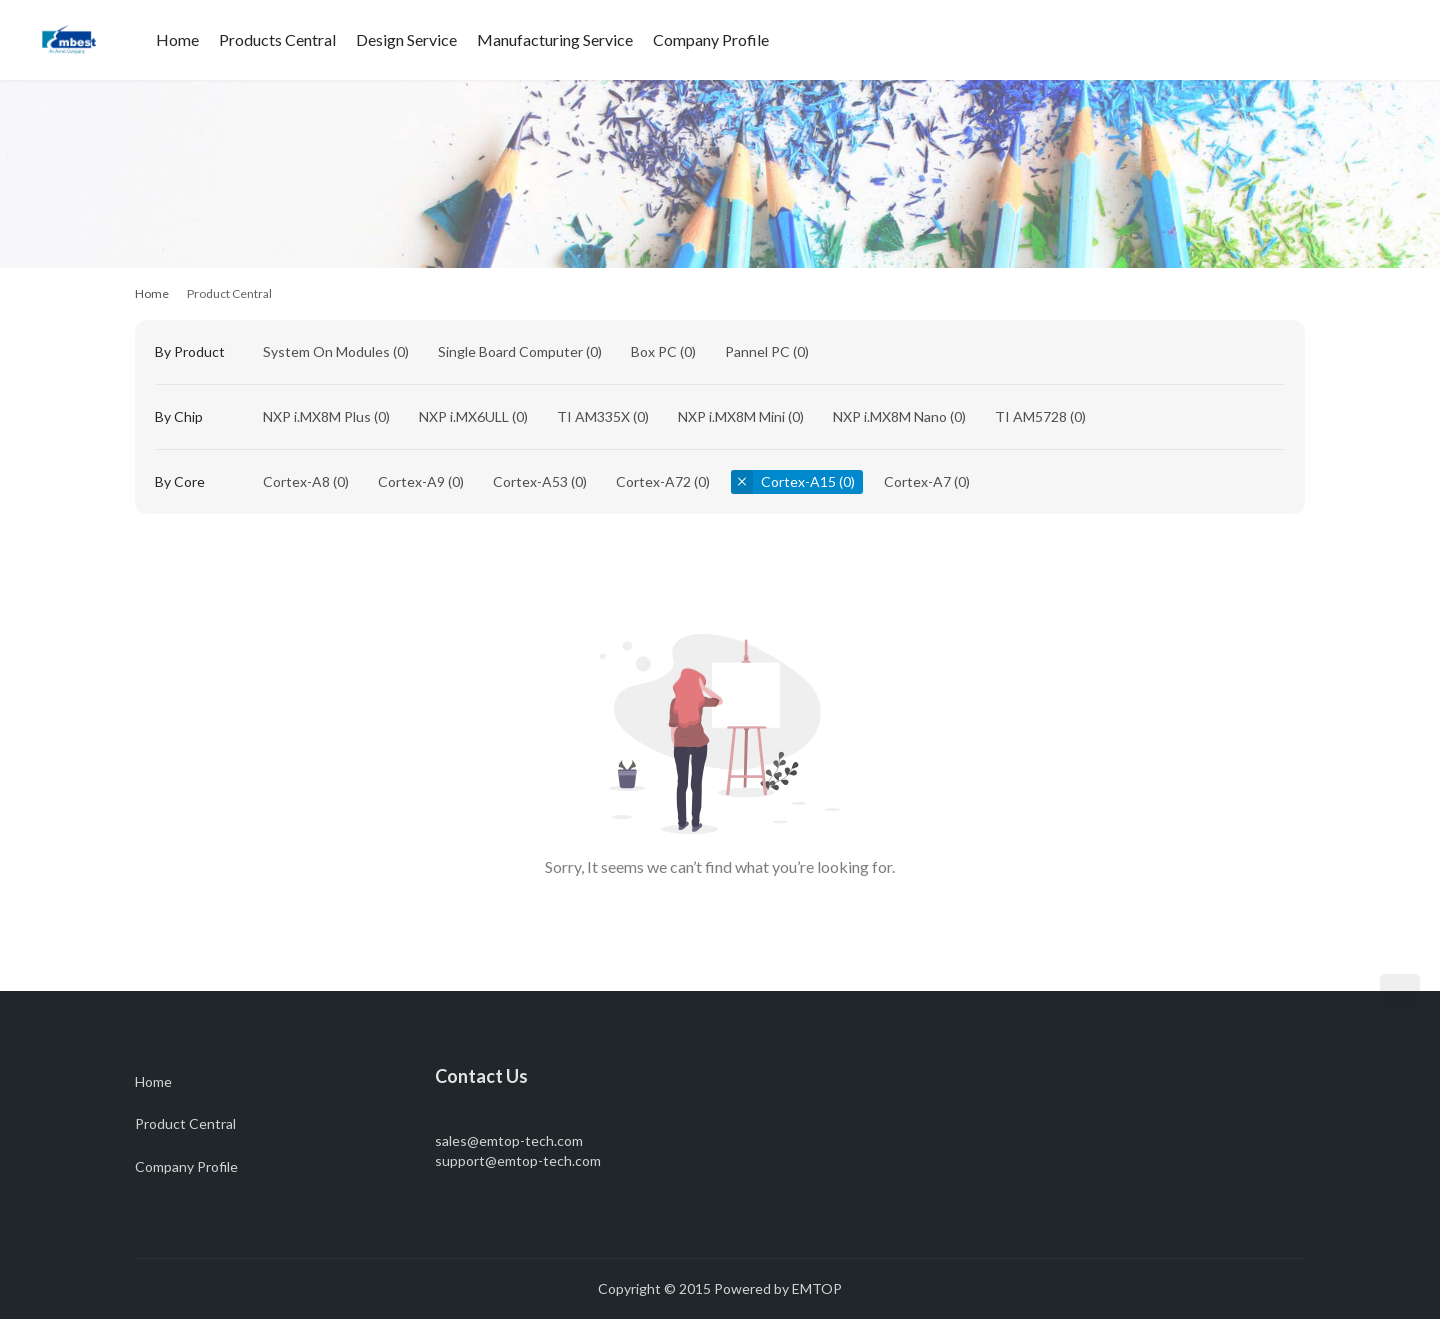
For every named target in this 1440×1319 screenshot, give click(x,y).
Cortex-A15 (798, 481)
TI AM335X (593, 416)
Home (177, 39)
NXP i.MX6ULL (464, 416)
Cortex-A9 (411, 481)
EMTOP (817, 1288)
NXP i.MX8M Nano (890, 416)
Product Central (185, 1123)
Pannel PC (757, 351)
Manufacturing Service (555, 39)
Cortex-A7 (917, 481)
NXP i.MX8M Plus (317, 416)
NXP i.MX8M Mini (731, 416)
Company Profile (711, 39)
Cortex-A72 (653, 481)
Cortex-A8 (296, 481)
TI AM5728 (1031, 416)
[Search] (1347, 40)
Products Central (277, 39)
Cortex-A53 (530, 481)
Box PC (654, 351)
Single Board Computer (510, 351)
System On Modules (326, 351)
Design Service (406, 39)
